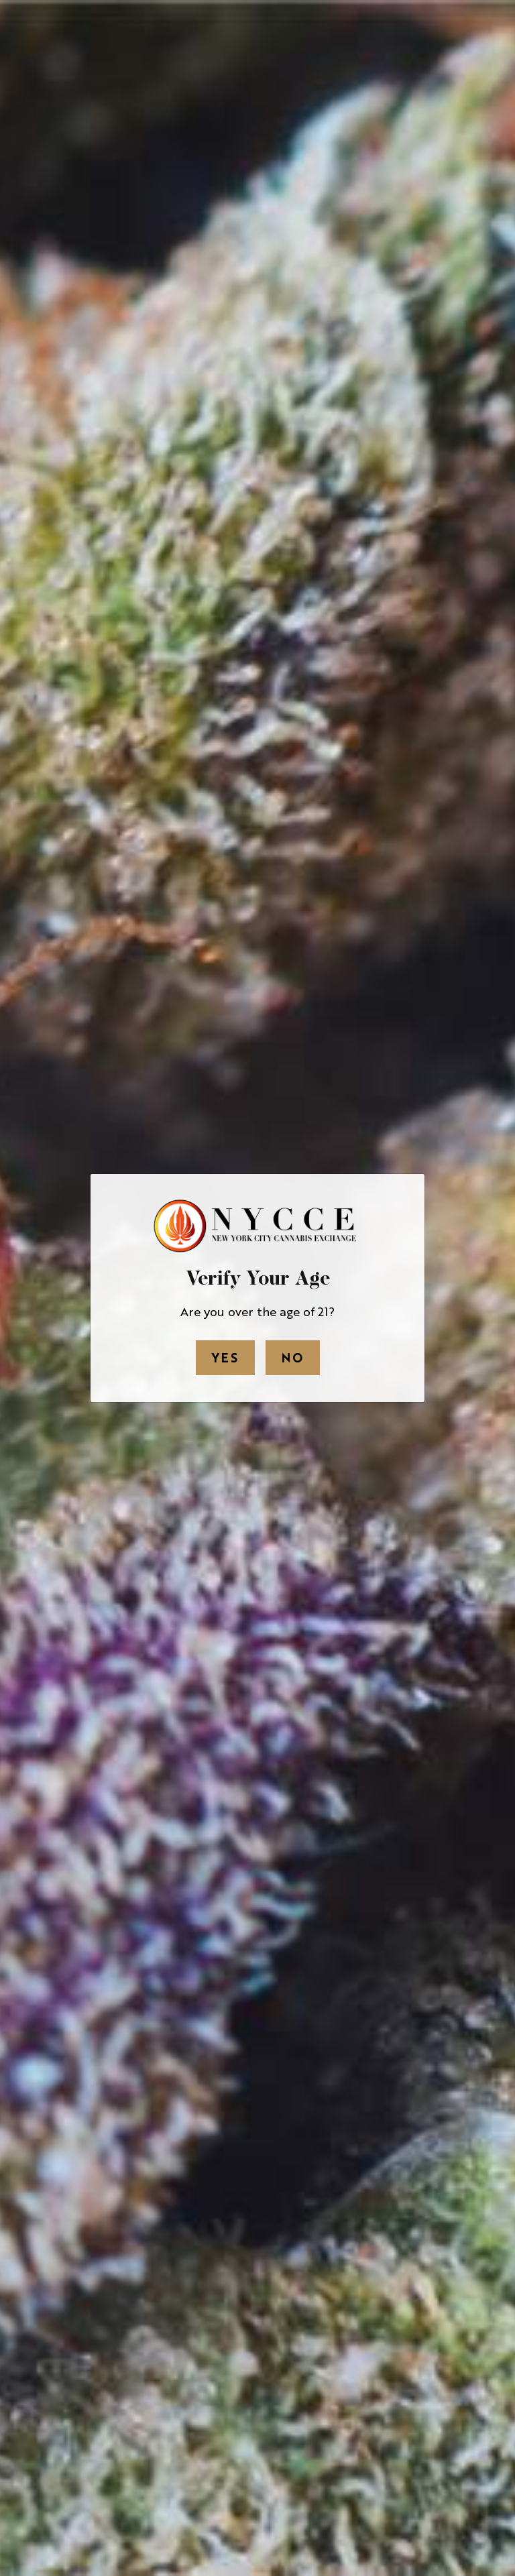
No (293, 1357)
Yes (225, 1357)
